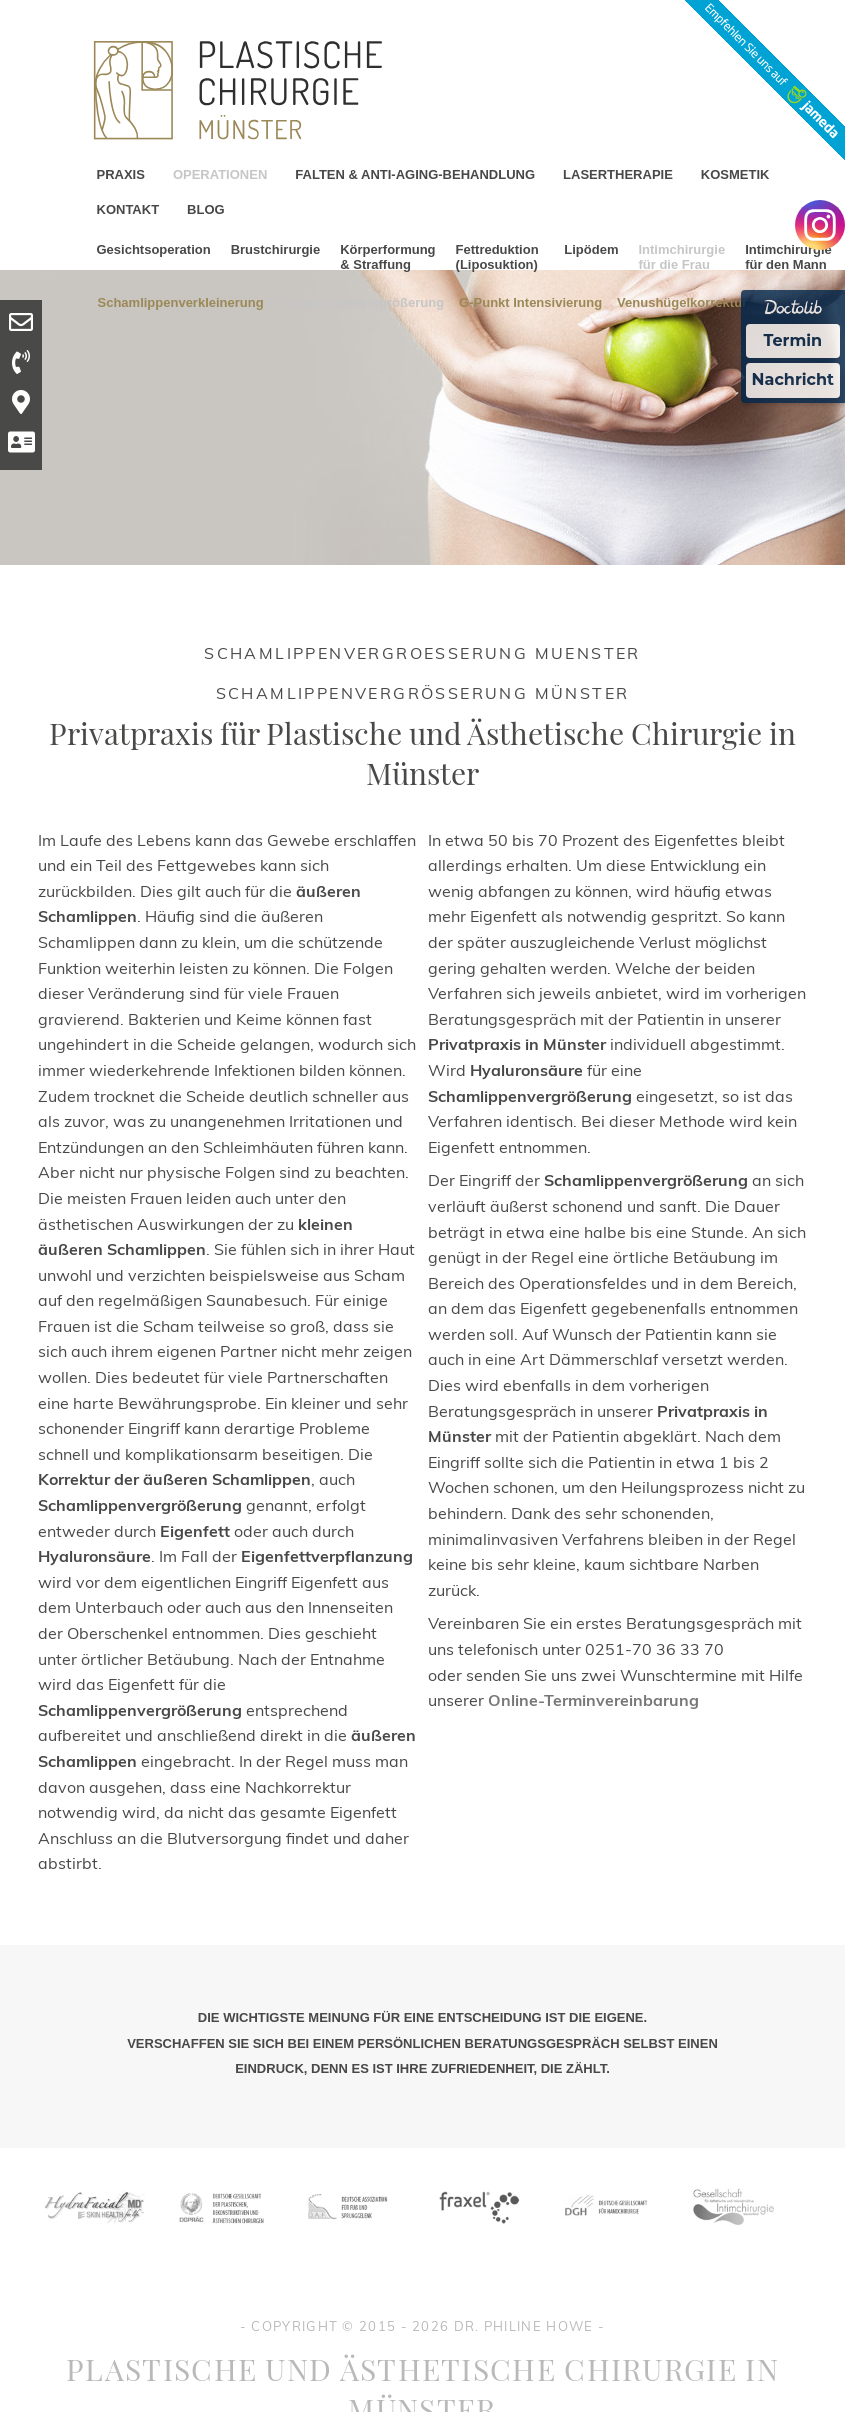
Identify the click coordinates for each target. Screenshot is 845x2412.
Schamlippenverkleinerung (181, 301)
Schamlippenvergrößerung (361, 301)
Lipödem (591, 249)
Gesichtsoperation (154, 249)
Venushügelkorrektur (682, 301)
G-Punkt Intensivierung (530, 301)
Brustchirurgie (276, 249)
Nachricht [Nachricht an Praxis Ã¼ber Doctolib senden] (793, 379)
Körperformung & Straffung (387, 257)
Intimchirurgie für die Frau (681, 257)
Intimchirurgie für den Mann (788, 257)
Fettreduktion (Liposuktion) (497, 257)
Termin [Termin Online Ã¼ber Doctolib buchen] (793, 340)
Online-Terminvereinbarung (593, 1700)
